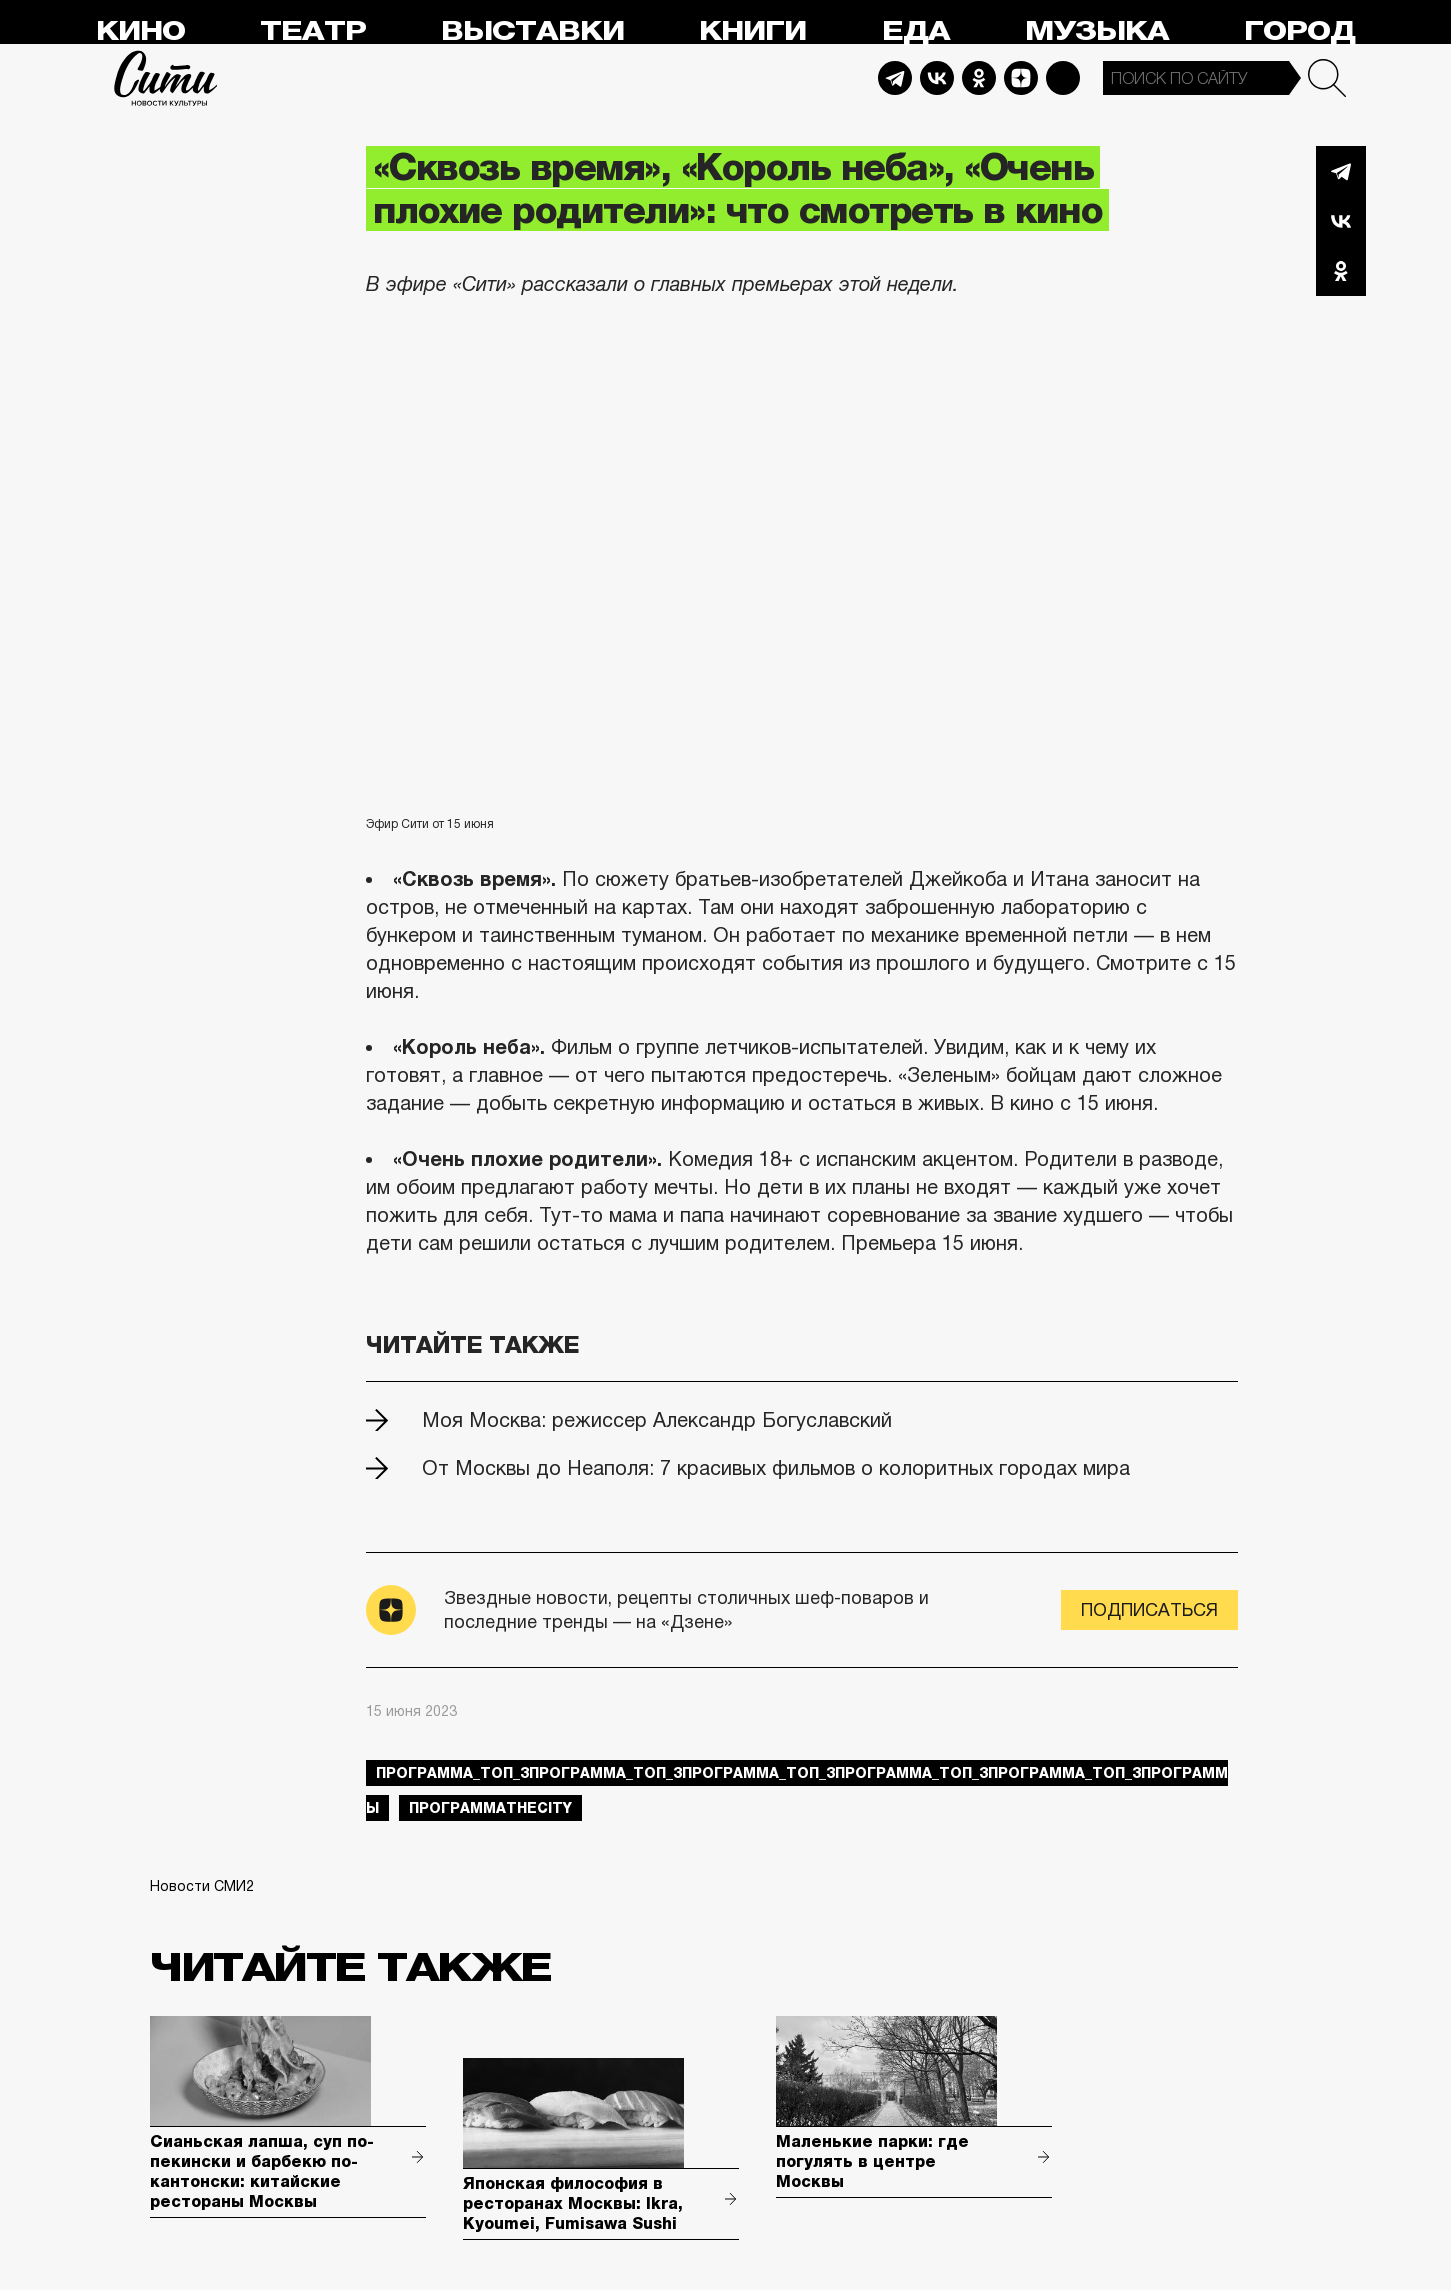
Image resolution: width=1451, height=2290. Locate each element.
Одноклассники (1341, 271)
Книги (752, 31)
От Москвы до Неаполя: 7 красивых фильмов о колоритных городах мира (776, 1468)
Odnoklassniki (979, 78)
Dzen (1021, 78)
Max (1063, 78)
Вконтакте (1341, 221)
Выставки (532, 31)
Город (1299, 31)
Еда (916, 31)
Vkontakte (937, 78)
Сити (166, 78)
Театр (313, 31)
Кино (140, 31)
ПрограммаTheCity (490, 1808)
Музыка (1097, 31)
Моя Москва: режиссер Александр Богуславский (657, 1420)
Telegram (895, 78)
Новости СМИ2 (202, 1886)
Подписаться (1149, 1610)
